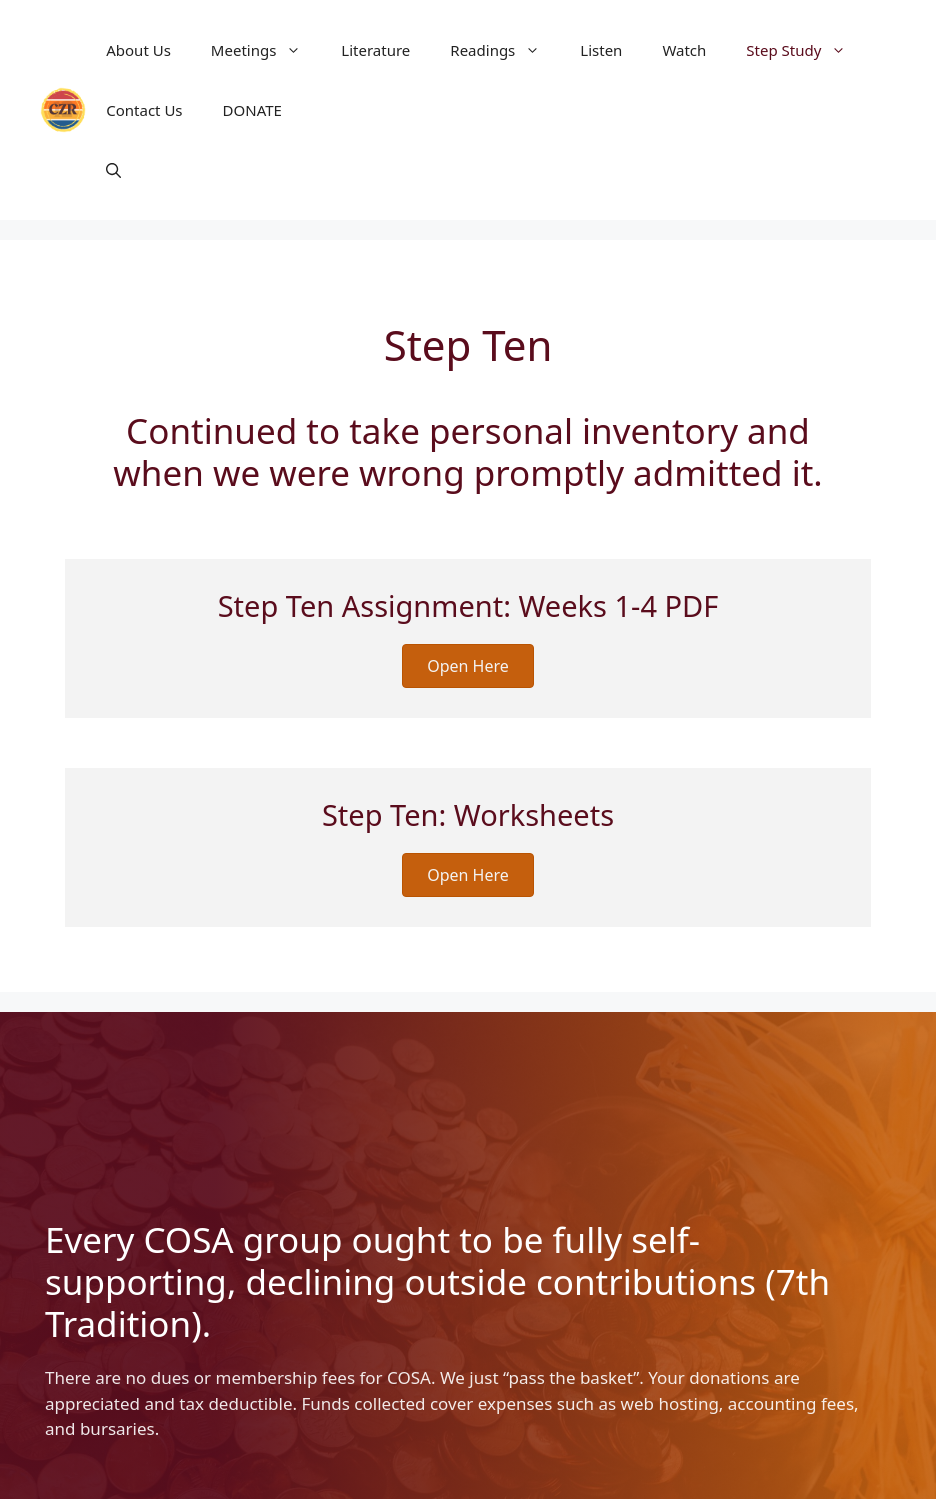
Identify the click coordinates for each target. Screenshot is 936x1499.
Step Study (806, 50)
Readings (505, 50)
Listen (601, 50)
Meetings (266, 50)
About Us (138, 50)
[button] (113, 170)
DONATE (252, 110)
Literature (375, 50)
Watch (684, 50)
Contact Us (144, 110)
